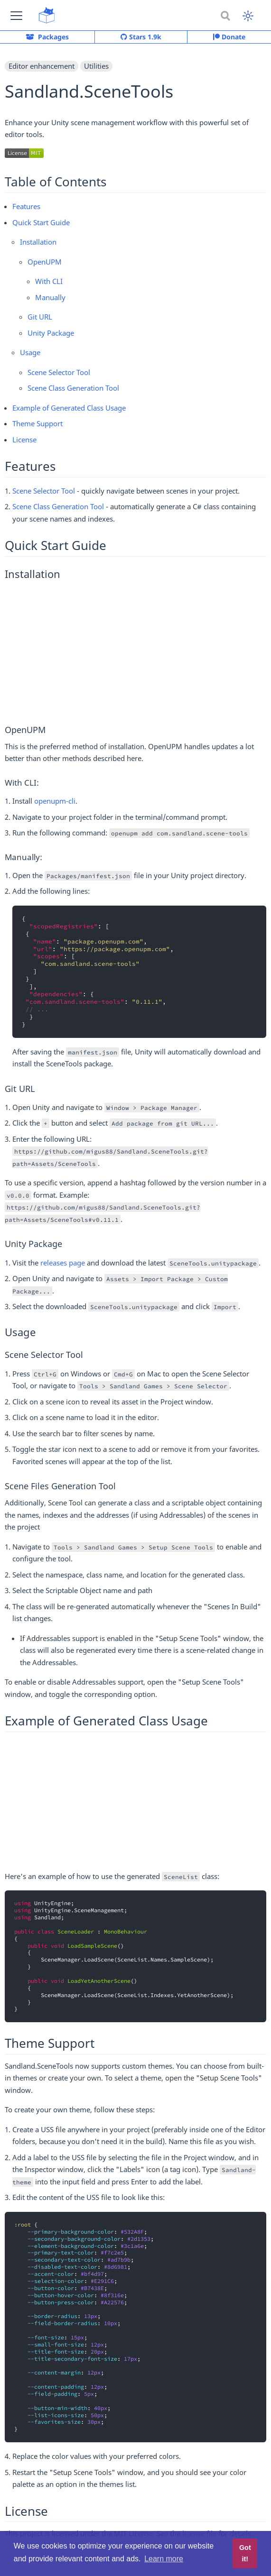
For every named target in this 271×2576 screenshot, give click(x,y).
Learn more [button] (163, 2559)
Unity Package (51, 333)
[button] (16, 15)
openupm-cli (54, 801)
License (24, 439)
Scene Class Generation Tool (73, 388)
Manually (50, 297)
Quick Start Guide (41, 222)
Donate (229, 36)
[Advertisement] (135, 652)
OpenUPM (45, 261)
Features (26, 206)
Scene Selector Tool (59, 372)
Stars (141, 37)
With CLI (49, 281)
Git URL (40, 316)
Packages (47, 36)
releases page (62, 1262)
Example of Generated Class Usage (69, 408)
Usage (30, 352)
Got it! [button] (245, 2553)
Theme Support (37, 423)
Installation (38, 242)
